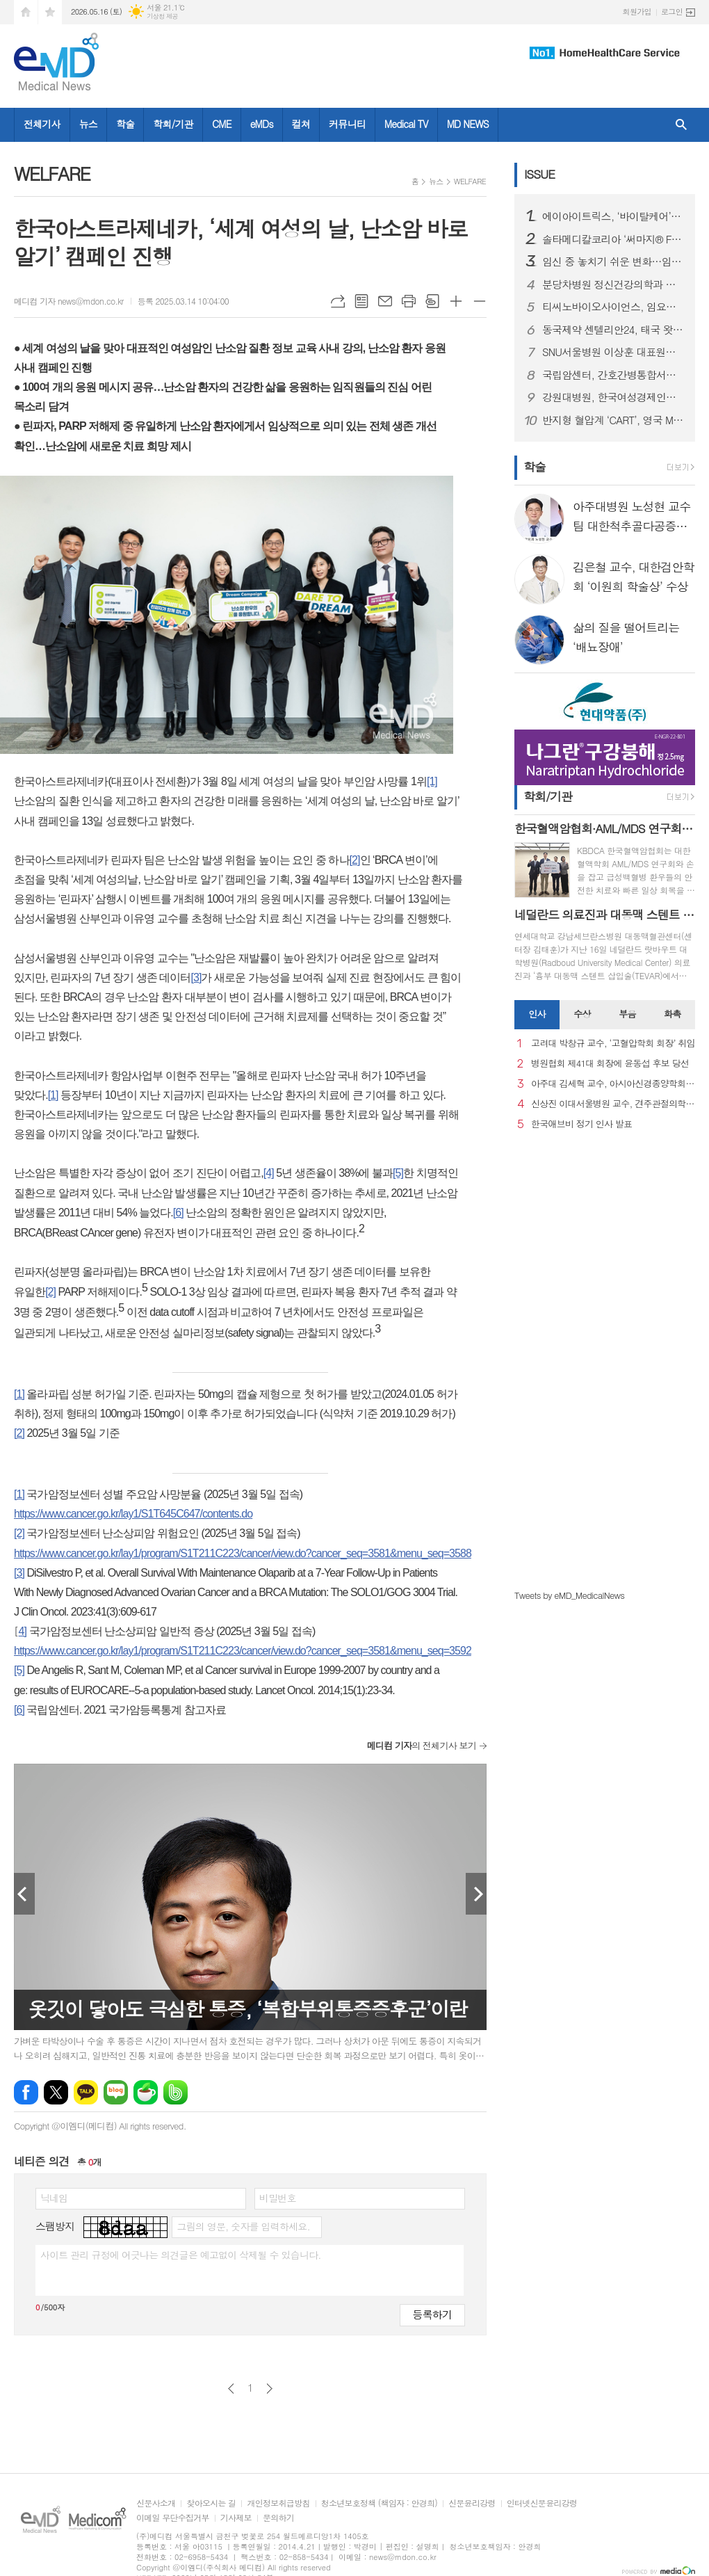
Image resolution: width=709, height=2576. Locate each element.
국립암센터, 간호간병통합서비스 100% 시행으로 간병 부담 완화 (613, 375)
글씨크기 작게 (480, 301)
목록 (361, 301)
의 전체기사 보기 (421, 1745)
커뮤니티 (347, 124)
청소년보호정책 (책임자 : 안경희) (379, 2503)
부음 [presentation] (627, 1013)
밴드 (175, 2092)
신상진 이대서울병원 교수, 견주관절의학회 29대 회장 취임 (613, 1104)
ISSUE (539, 174)
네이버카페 (145, 2092)
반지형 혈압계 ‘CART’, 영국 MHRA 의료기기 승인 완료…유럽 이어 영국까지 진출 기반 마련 (613, 420)
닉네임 (53, 2198)
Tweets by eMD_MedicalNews (569, 1595)
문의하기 (278, 2518)
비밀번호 (277, 2198)
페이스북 (26, 2092)
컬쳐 (301, 124)
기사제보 (236, 2518)
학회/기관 (173, 124)
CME (221, 124)
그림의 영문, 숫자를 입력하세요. (243, 2226)
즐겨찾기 (50, 12)
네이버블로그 (116, 2092)
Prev (24, 1894)
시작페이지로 (26, 12)
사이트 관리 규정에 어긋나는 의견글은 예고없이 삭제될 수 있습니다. (180, 2255)
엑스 (56, 2092)
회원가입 (637, 11)
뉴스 (88, 124)
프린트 (409, 301)
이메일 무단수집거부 (172, 2518)
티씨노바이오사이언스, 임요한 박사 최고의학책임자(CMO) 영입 (613, 307)
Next (476, 1894)
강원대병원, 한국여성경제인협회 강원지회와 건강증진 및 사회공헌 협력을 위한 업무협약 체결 (613, 397)
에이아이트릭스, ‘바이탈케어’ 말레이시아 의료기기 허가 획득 (613, 216)
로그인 (672, 11)
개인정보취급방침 (278, 2503)
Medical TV (406, 124)
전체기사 (42, 124)
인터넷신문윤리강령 (542, 2503)
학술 (125, 124)
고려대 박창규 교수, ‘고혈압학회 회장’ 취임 (613, 1043)
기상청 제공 (162, 16)
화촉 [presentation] (672, 1013)
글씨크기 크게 (456, 301)
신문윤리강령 (472, 2503)
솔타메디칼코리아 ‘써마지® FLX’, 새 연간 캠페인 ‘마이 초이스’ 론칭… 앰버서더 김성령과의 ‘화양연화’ (613, 239)
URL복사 (338, 301)
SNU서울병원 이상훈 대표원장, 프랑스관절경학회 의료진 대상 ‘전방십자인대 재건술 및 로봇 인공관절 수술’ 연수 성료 (613, 352)
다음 (269, 2389)
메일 (385, 301)
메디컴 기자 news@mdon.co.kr (69, 301)
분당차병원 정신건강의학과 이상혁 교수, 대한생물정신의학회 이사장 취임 (613, 284)
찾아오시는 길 (211, 2503)
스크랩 (432, 301)
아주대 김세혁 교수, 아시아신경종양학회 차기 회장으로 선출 (613, 1084)
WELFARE (470, 181)
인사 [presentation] (536, 1013)
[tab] (537, 1014)
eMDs (261, 124)
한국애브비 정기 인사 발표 (581, 1124)
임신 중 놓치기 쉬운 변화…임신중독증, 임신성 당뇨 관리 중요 (613, 261)
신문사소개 (155, 2503)
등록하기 (432, 2314)
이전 (231, 2389)
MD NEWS (468, 124)
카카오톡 (86, 2092)
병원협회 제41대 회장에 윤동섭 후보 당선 (610, 1064)
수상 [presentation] (581, 1013)
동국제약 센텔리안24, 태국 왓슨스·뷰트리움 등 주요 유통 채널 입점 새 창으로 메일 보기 (613, 330)
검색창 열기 (681, 125)
